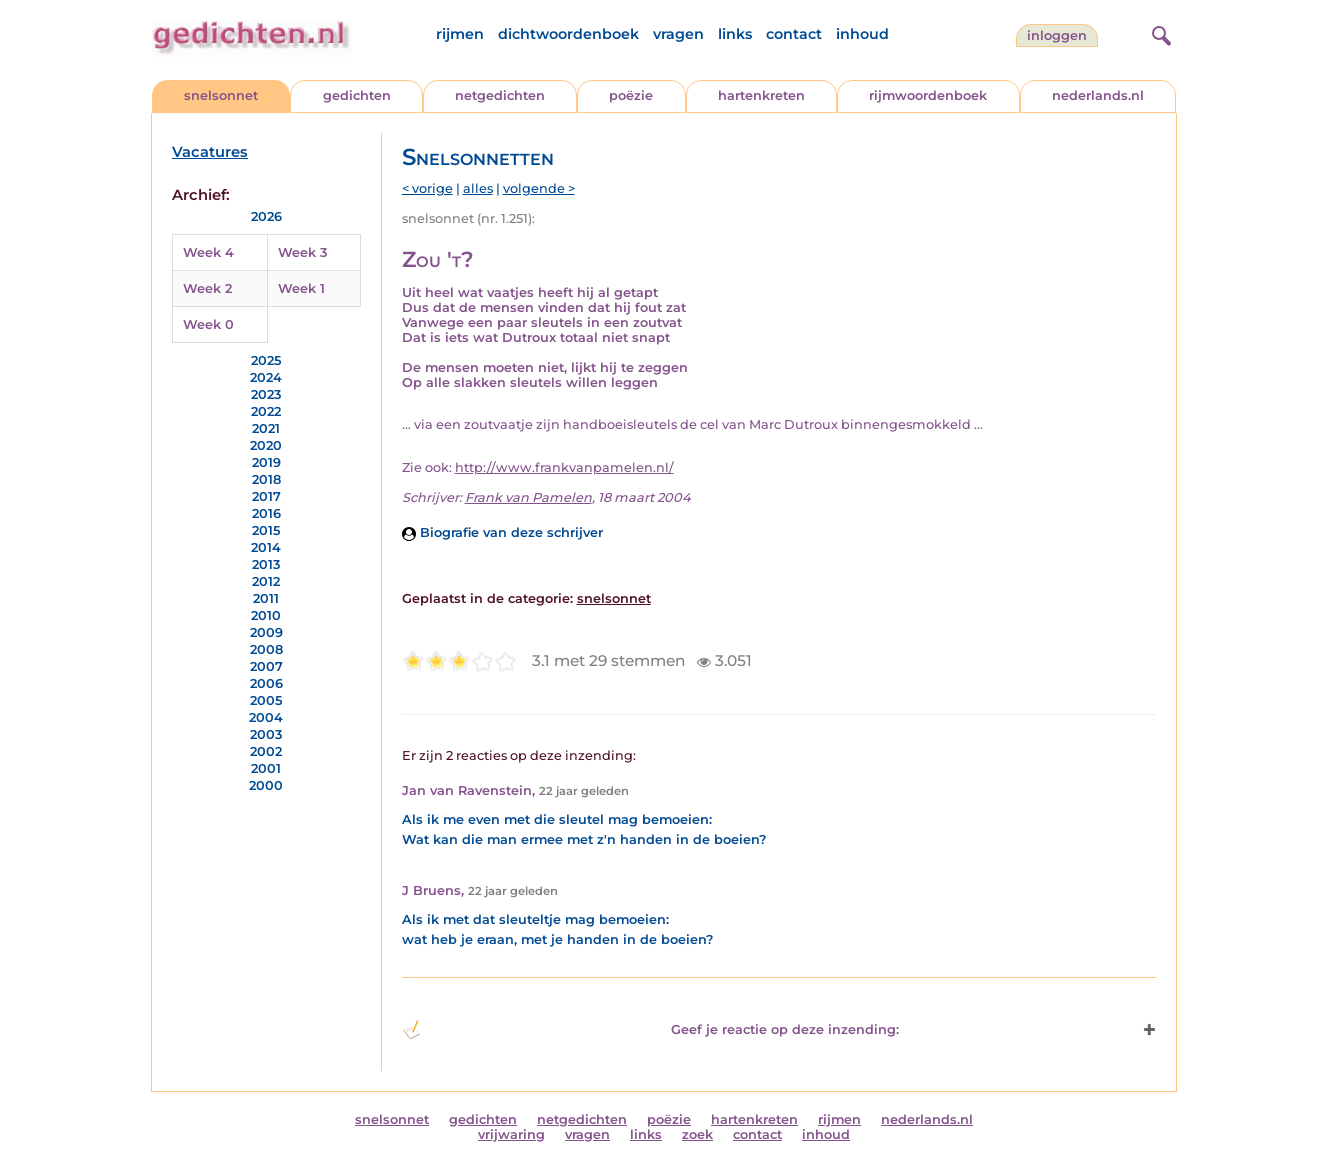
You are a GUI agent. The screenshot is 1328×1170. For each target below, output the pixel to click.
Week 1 (301, 288)
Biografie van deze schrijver (502, 532)
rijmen (460, 34)
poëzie (631, 95)
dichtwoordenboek (568, 34)
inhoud (862, 34)
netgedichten (500, 95)
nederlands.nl (1098, 95)
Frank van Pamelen (528, 497)
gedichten (357, 95)
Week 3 (302, 252)
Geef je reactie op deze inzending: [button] (650, 1030)
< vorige (427, 188)
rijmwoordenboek (928, 95)
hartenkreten (761, 95)
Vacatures (210, 152)
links (735, 34)
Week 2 (207, 288)
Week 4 (208, 252)
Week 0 (208, 324)
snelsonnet (221, 95)
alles (478, 188)
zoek (697, 1134)
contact (794, 34)
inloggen (1057, 35)
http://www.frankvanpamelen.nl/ (564, 467)
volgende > (539, 188)
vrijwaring (511, 1134)
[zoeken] (1159, 33)
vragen (678, 34)
